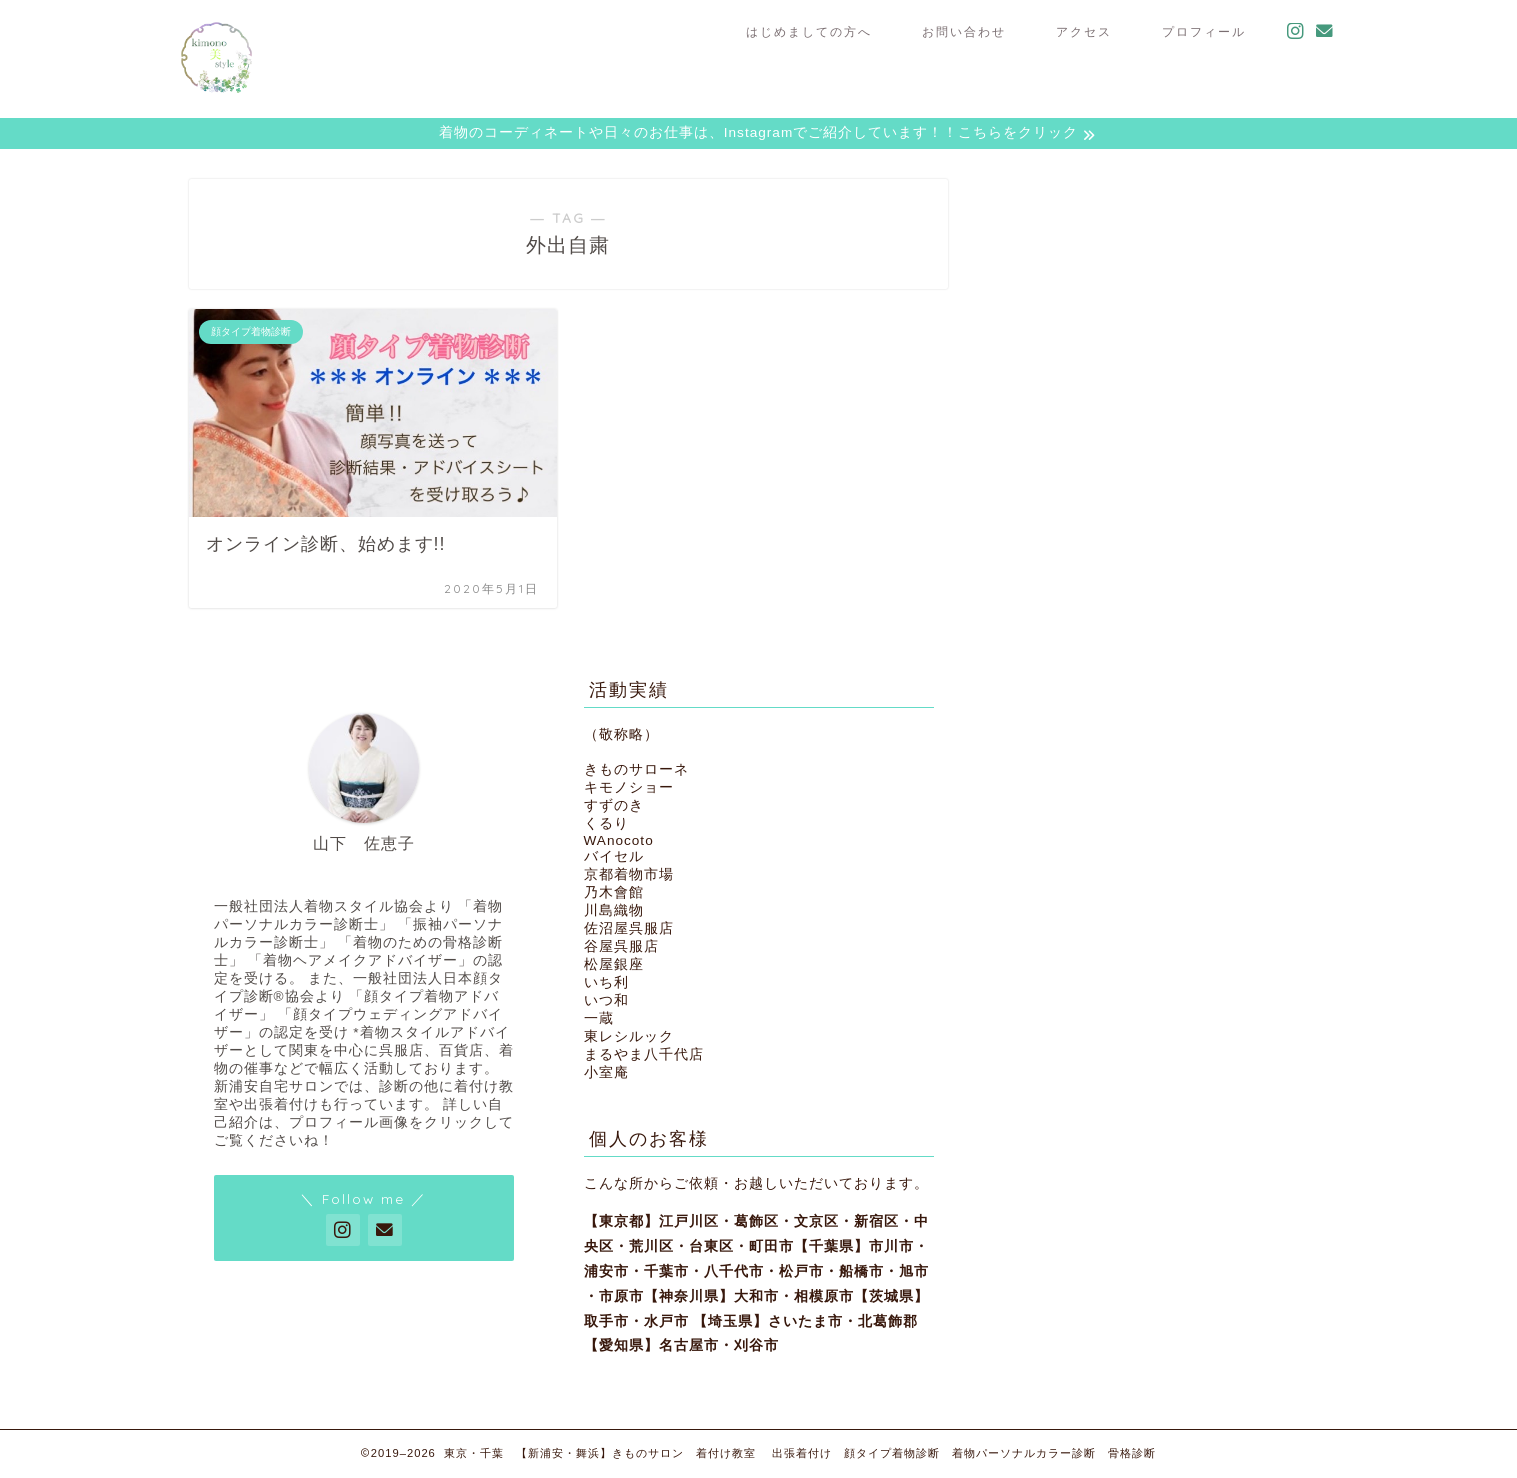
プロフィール (1204, 31)
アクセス (1084, 31)
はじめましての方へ (809, 31)
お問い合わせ (964, 31)
